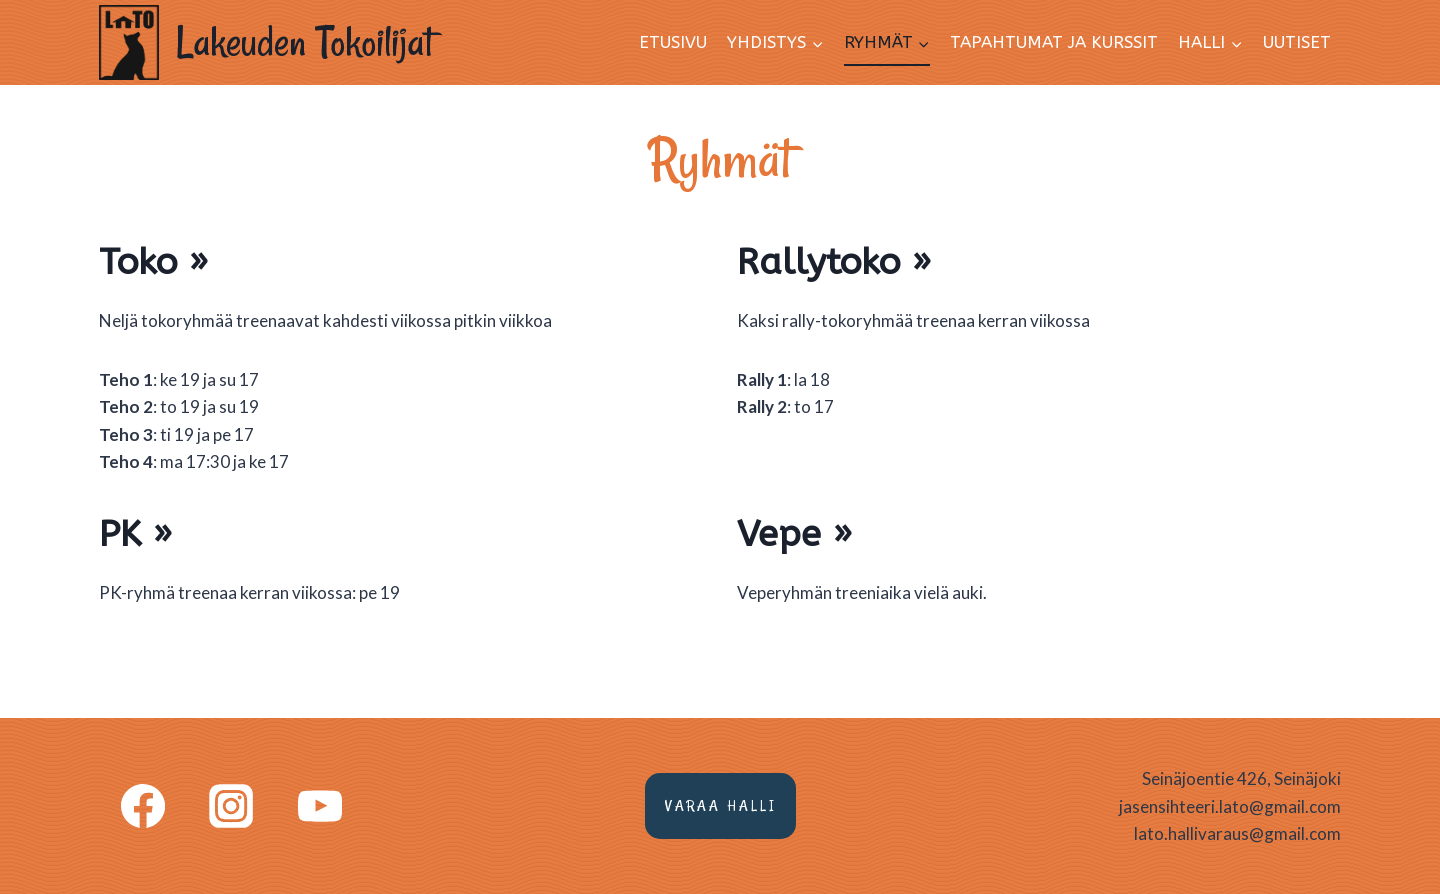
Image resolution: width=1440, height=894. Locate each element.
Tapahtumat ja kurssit (1054, 42)
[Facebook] (143, 806)
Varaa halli (720, 805)
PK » (135, 534)
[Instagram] (231, 806)
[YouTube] (320, 806)
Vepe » (794, 534)
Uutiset (1297, 42)
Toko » (153, 262)
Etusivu (673, 42)
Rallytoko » (834, 262)
